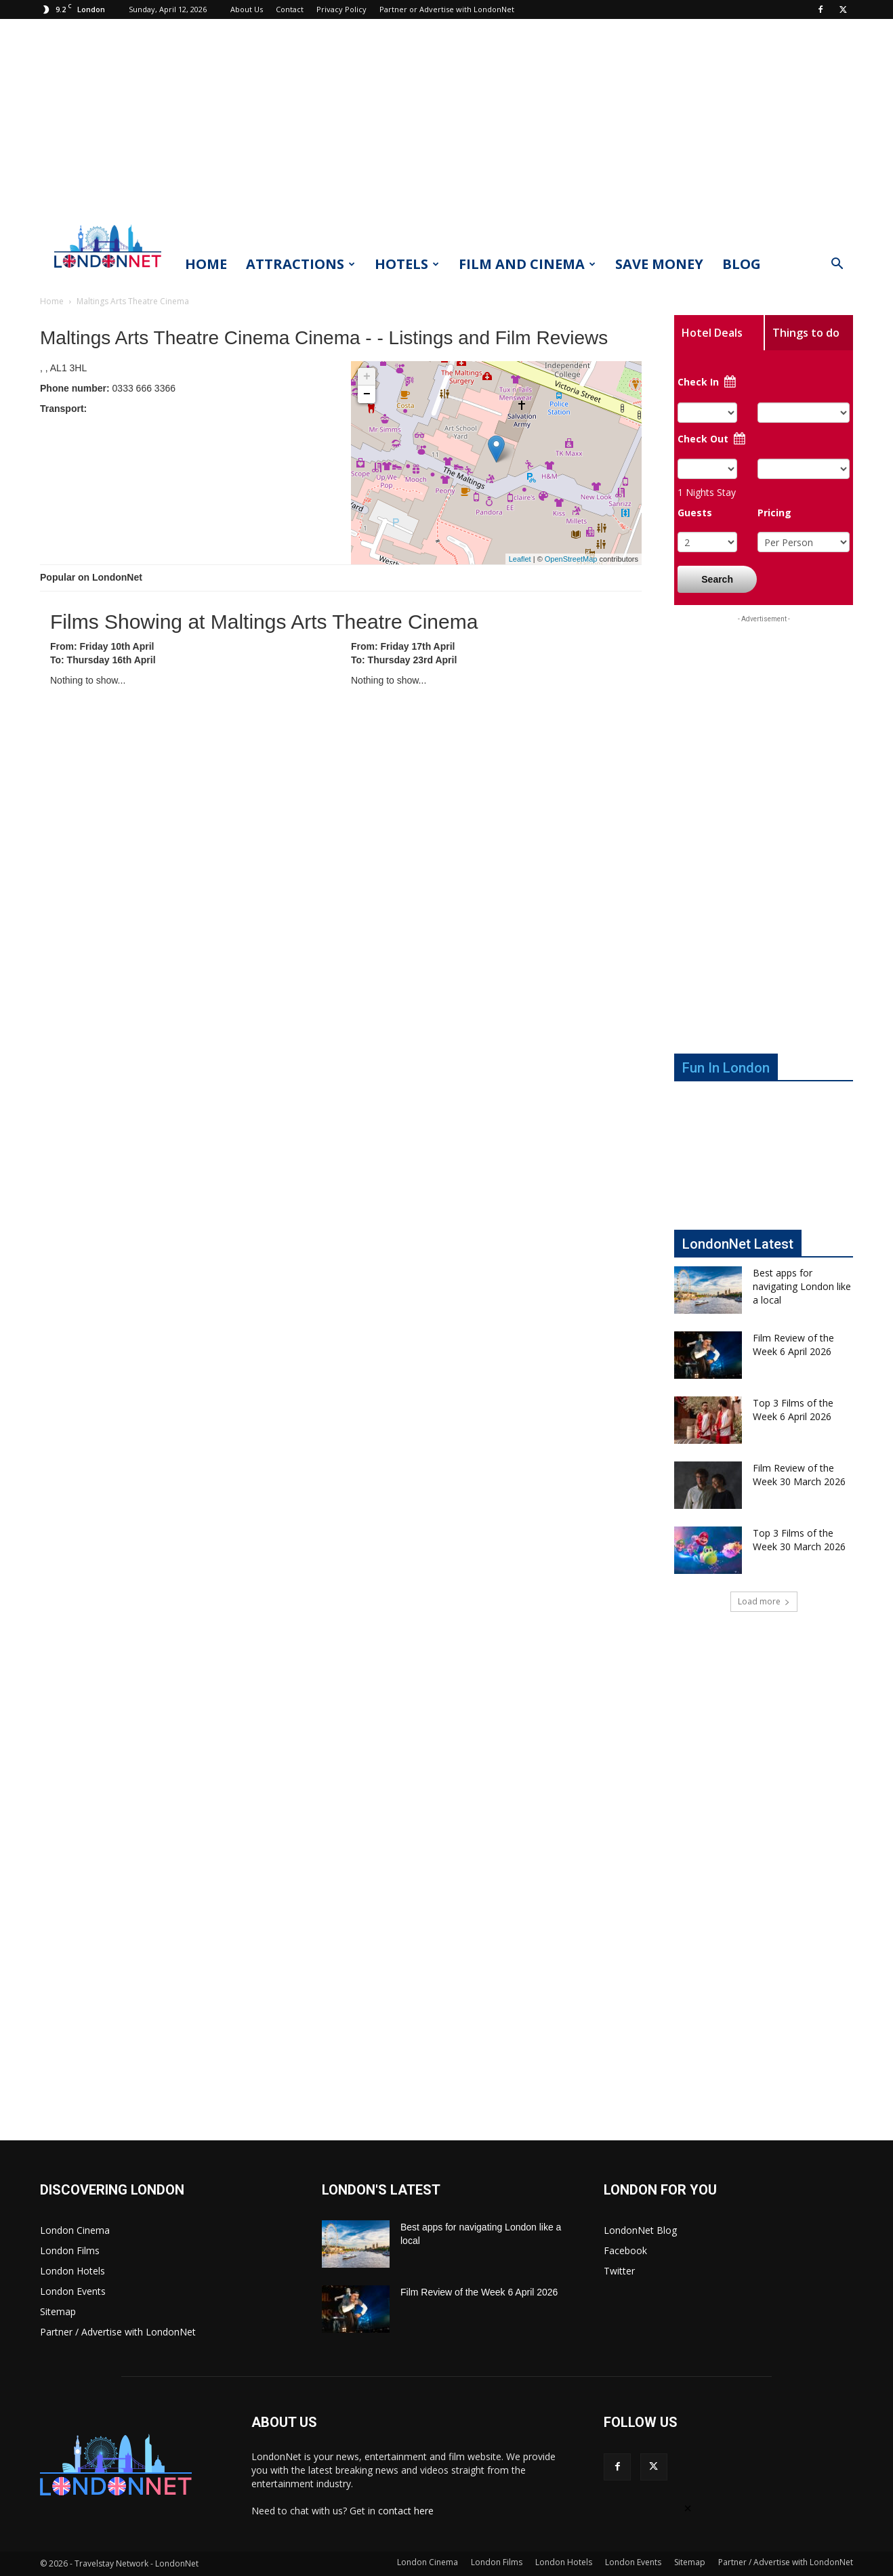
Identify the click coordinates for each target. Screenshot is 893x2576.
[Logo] (107, 271)
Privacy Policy (341, 9)
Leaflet (520, 559)
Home (206, 264)
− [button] (367, 394)
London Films (70, 2250)
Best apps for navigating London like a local (802, 1286)
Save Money (659, 264)
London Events (73, 2291)
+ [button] (367, 377)
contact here (406, 2510)
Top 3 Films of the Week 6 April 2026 (793, 1409)
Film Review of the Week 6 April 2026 (793, 1344)
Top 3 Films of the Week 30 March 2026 (799, 1539)
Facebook (625, 2250)
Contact (290, 9)
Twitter (619, 2270)
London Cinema (75, 2230)
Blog (741, 264)
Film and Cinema (527, 264)
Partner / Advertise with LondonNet (118, 2331)
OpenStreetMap (571, 559)
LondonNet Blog (640, 2230)
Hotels (407, 264)
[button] (837, 265)
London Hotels (72, 2270)
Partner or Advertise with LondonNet (446, 9)
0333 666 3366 (107, 388)
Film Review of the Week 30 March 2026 (799, 1474)
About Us (246, 9)
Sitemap (58, 2311)
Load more (764, 1601)
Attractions (300, 264)
